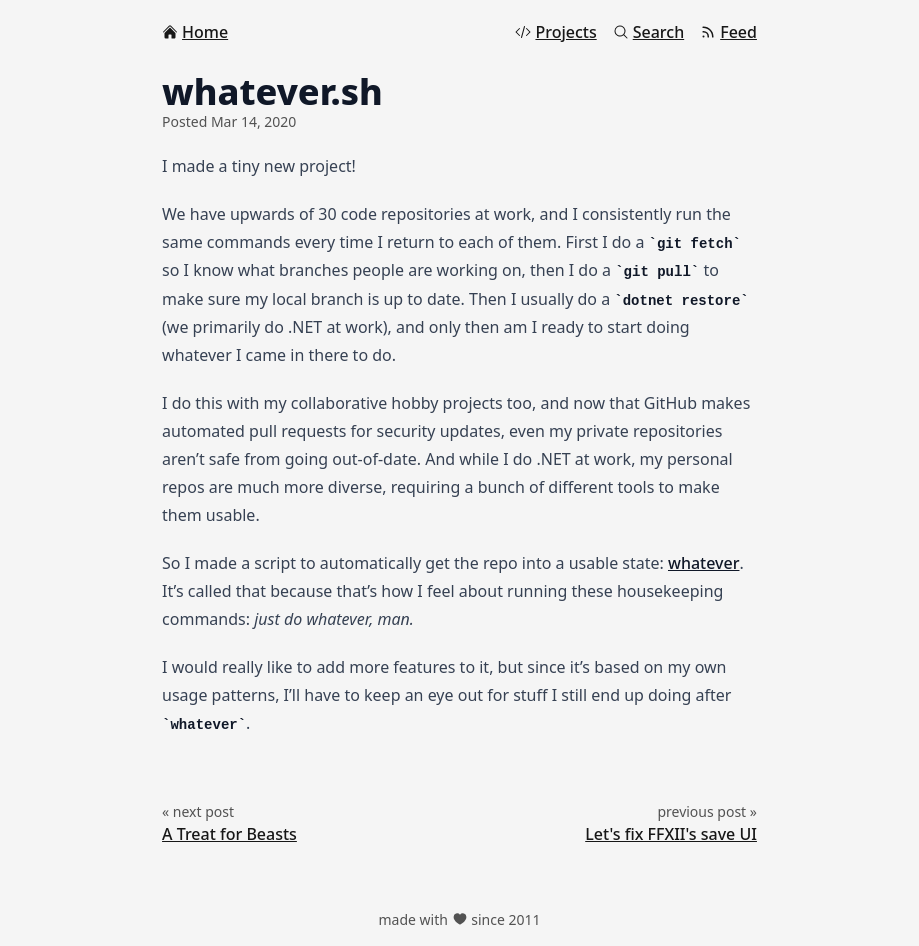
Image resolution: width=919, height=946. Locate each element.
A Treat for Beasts (229, 834)
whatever (703, 563)
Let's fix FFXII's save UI (671, 834)
